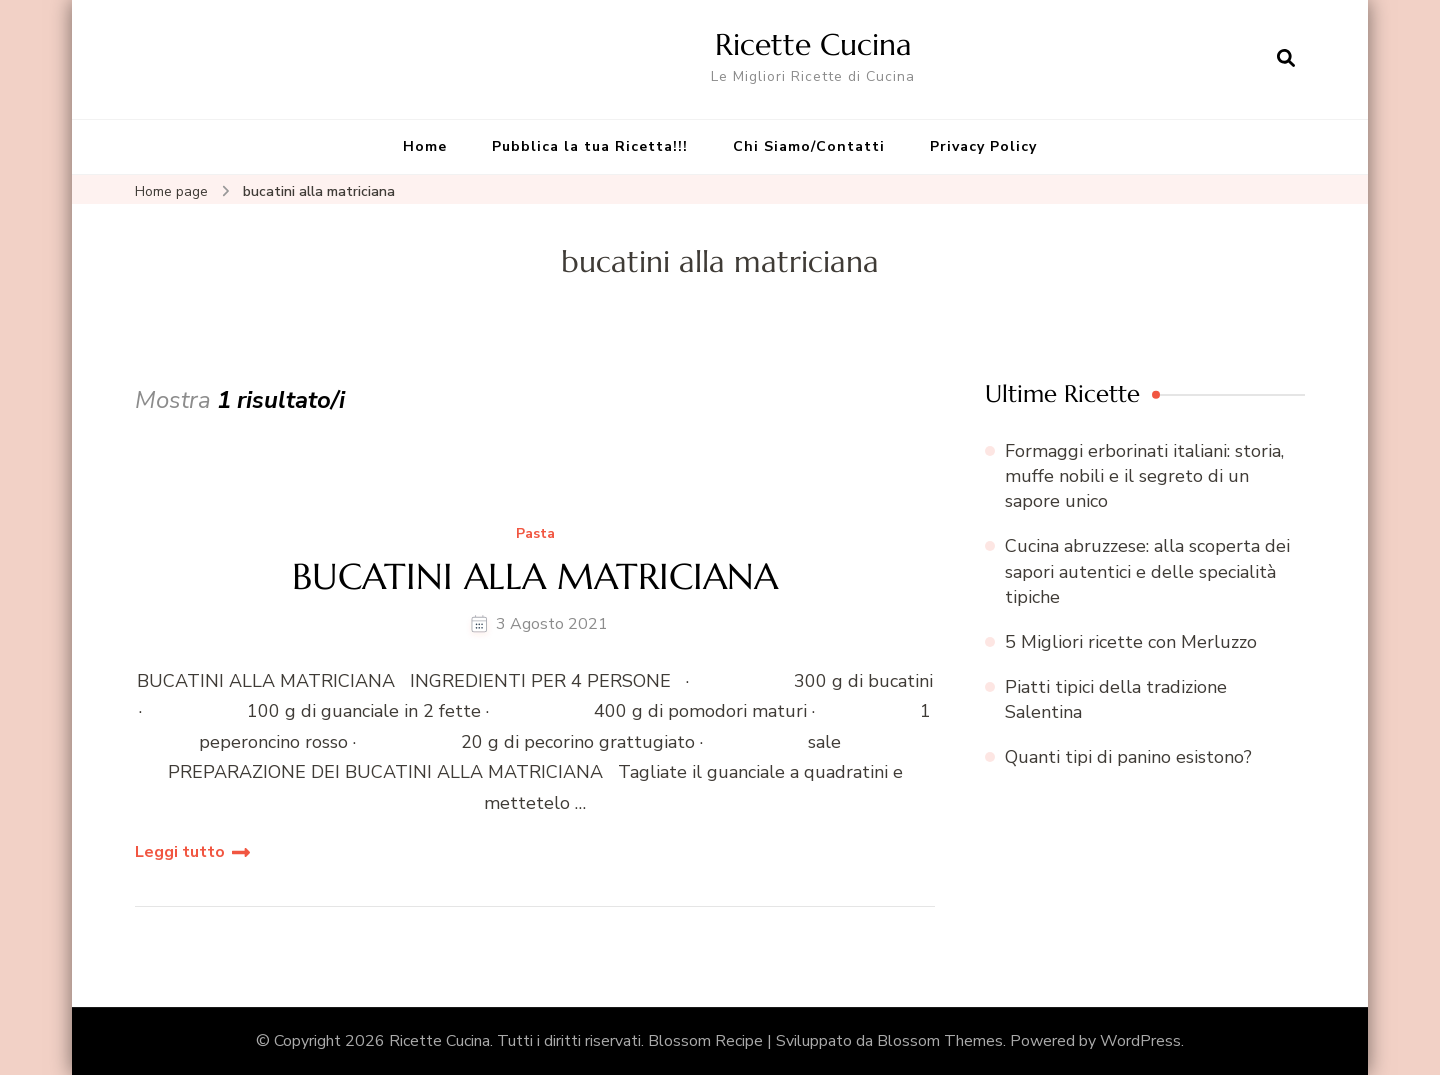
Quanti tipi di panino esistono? (1128, 757)
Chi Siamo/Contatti (809, 146)
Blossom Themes (940, 1041)
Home (425, 146)
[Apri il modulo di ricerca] (1286, 59)
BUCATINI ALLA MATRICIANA (535, 576)
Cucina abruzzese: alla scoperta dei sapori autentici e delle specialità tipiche (1147, 571)
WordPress (1140, 1041)
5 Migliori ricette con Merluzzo (1131, 642)
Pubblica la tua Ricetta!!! (590, 146)
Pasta (535, 534)
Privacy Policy (983, 146)
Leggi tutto (180, 852)
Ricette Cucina (813, 44)
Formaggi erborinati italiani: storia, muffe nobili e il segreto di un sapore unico (1144, 476)
